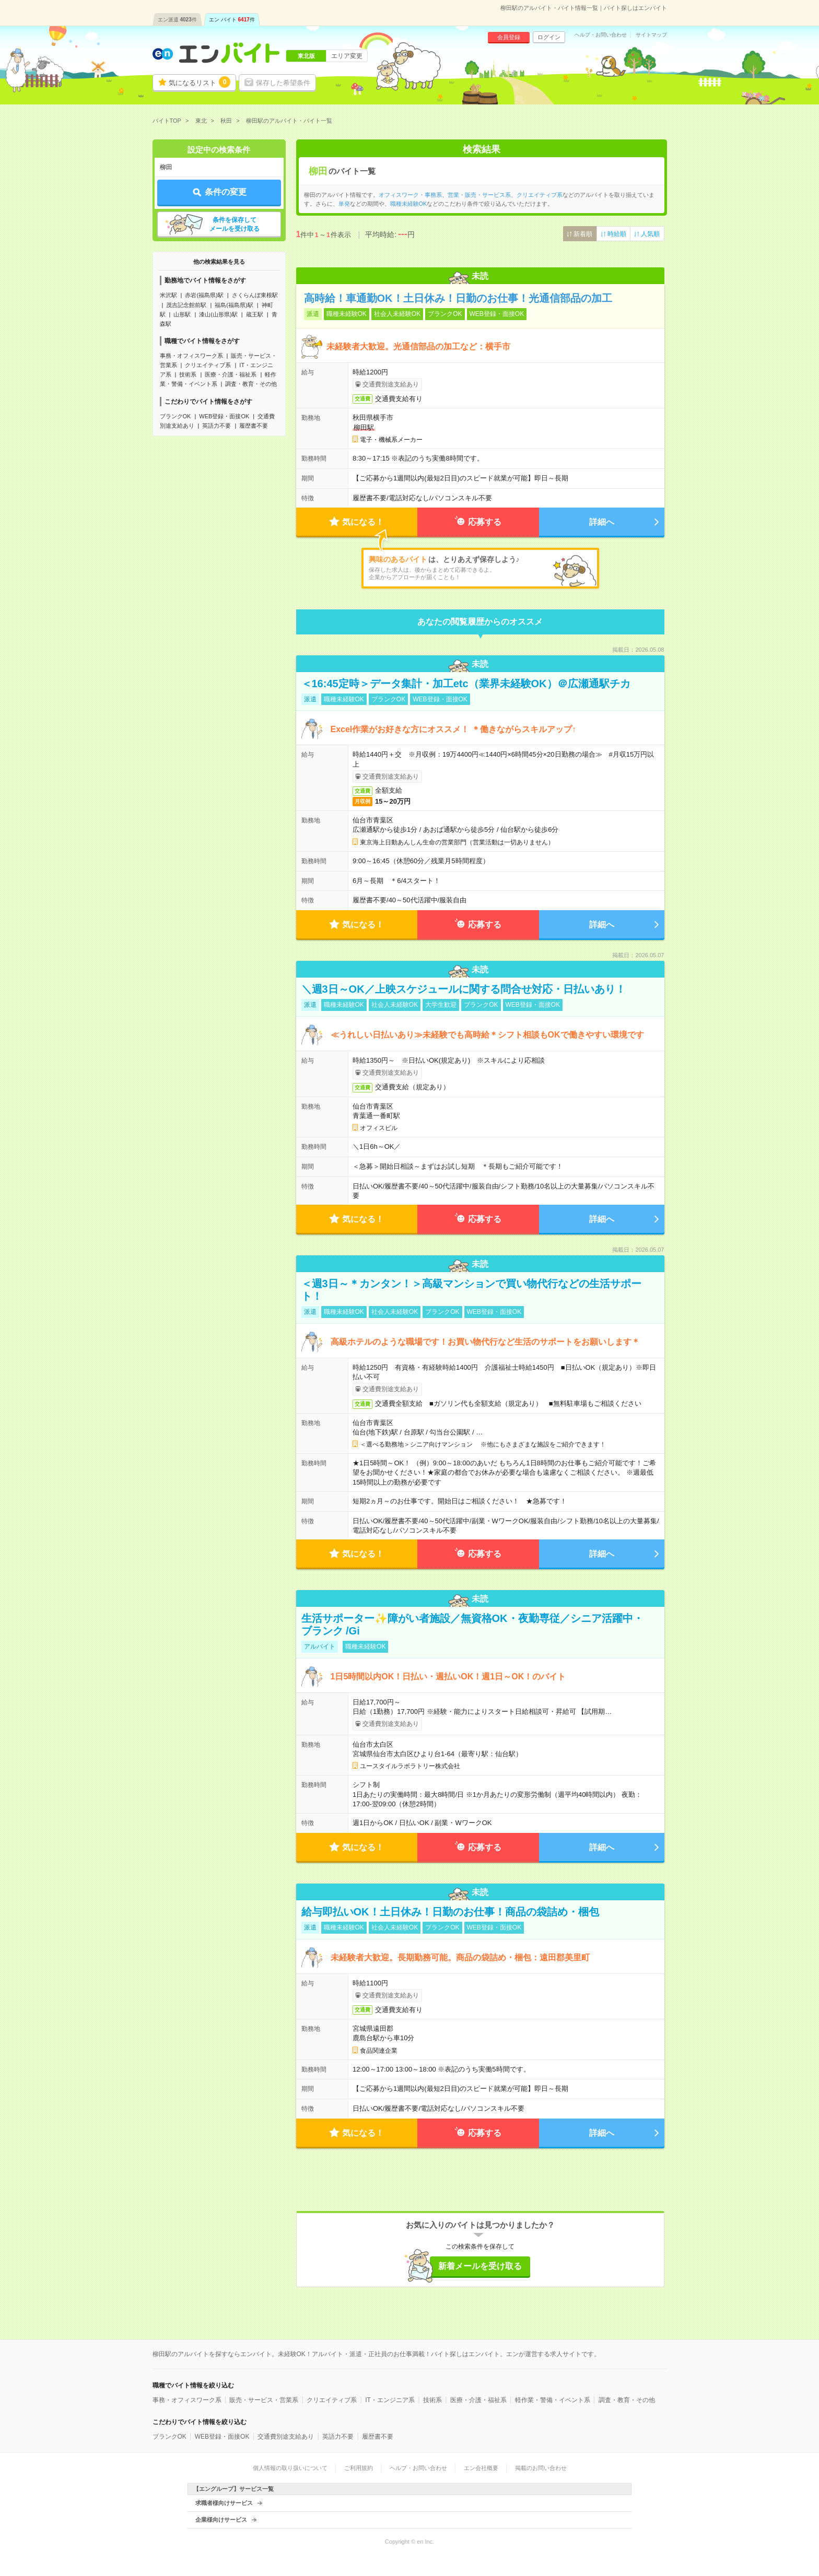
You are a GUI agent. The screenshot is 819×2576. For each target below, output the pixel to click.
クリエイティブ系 (208, 365)
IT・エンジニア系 (390, 2400)
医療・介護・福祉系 (230, 374)
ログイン (548, 37)
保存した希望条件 (283, 83)
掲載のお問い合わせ (541, 2468)
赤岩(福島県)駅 (204, 295)
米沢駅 (168, 295)
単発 (344, 204)
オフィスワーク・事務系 (410, 195)
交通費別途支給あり (286, 2436)
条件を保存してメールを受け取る (234, 224)
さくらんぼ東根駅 (255, 295)
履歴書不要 (253, 425)
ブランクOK (175, 416)
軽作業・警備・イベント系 (552, 2400)
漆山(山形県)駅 (218, 314)
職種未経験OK (408, 204)
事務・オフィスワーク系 (191, 355)
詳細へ (601, 521)
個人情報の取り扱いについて (290, 2468)
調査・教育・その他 (251, 384)
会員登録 (508, 37)
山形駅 (182, 314)
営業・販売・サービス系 (479, 195)
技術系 (187, 374)
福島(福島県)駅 (234, 305)
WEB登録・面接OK (224, 416)
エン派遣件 (177, 19)
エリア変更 (346, 56)
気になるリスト (199, 82)
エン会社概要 (481, 2468)
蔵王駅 (254, 314)
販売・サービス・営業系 (263, 2400)
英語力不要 (216, 425)
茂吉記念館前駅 (186, 305)
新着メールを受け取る (480, 2266)
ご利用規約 (358, 2468)
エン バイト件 (232, 19)
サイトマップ (651, 35)
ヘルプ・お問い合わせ (601, 35)
